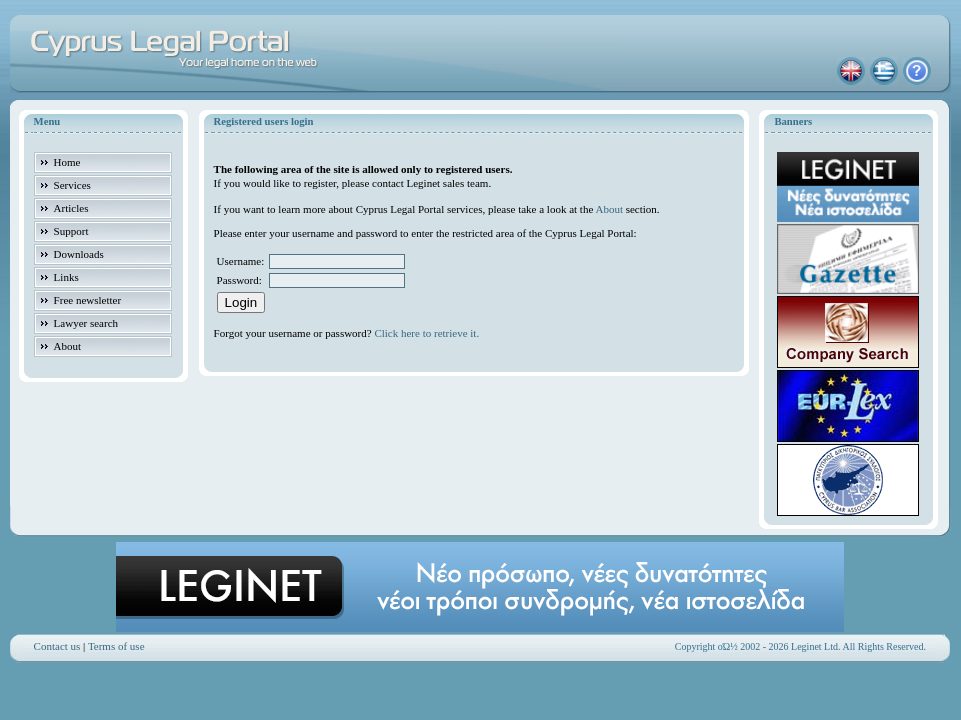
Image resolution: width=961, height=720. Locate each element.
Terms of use (116, 646)
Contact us (57, 646)
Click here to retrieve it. (426, 333)
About (609, 209)
